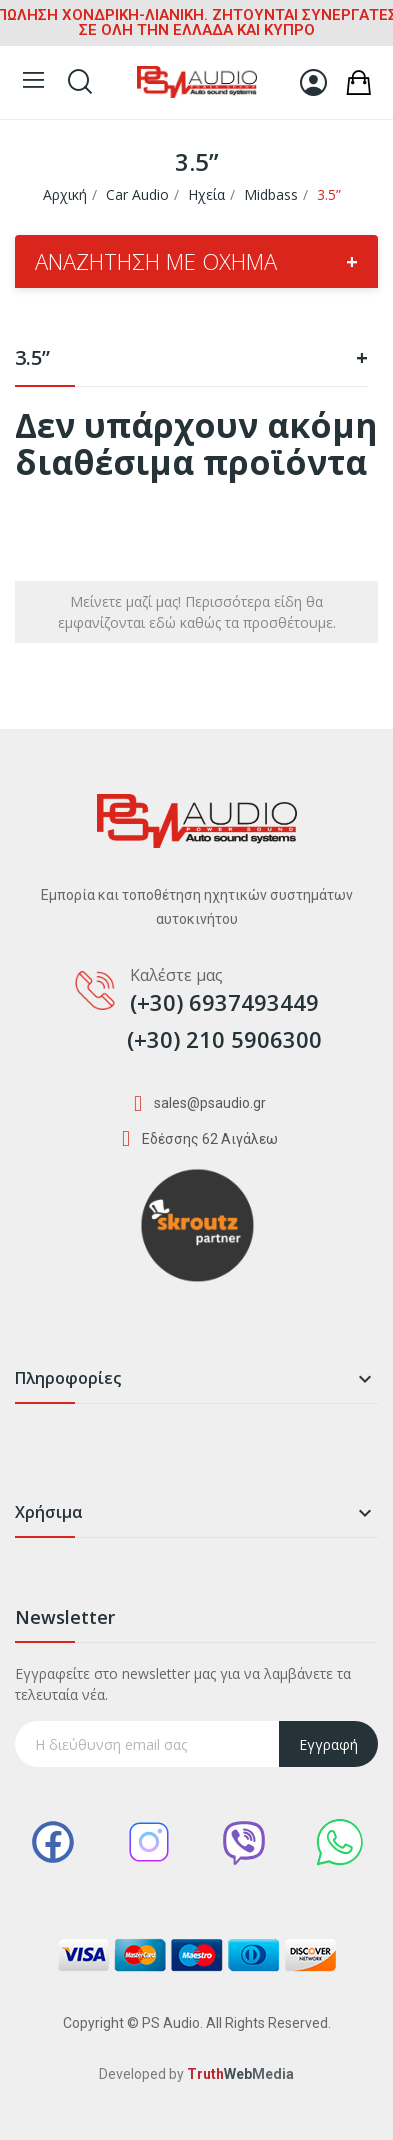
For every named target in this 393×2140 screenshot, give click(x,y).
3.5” (191, 359)
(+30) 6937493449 (224, 1002)
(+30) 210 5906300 (224, 1039)
